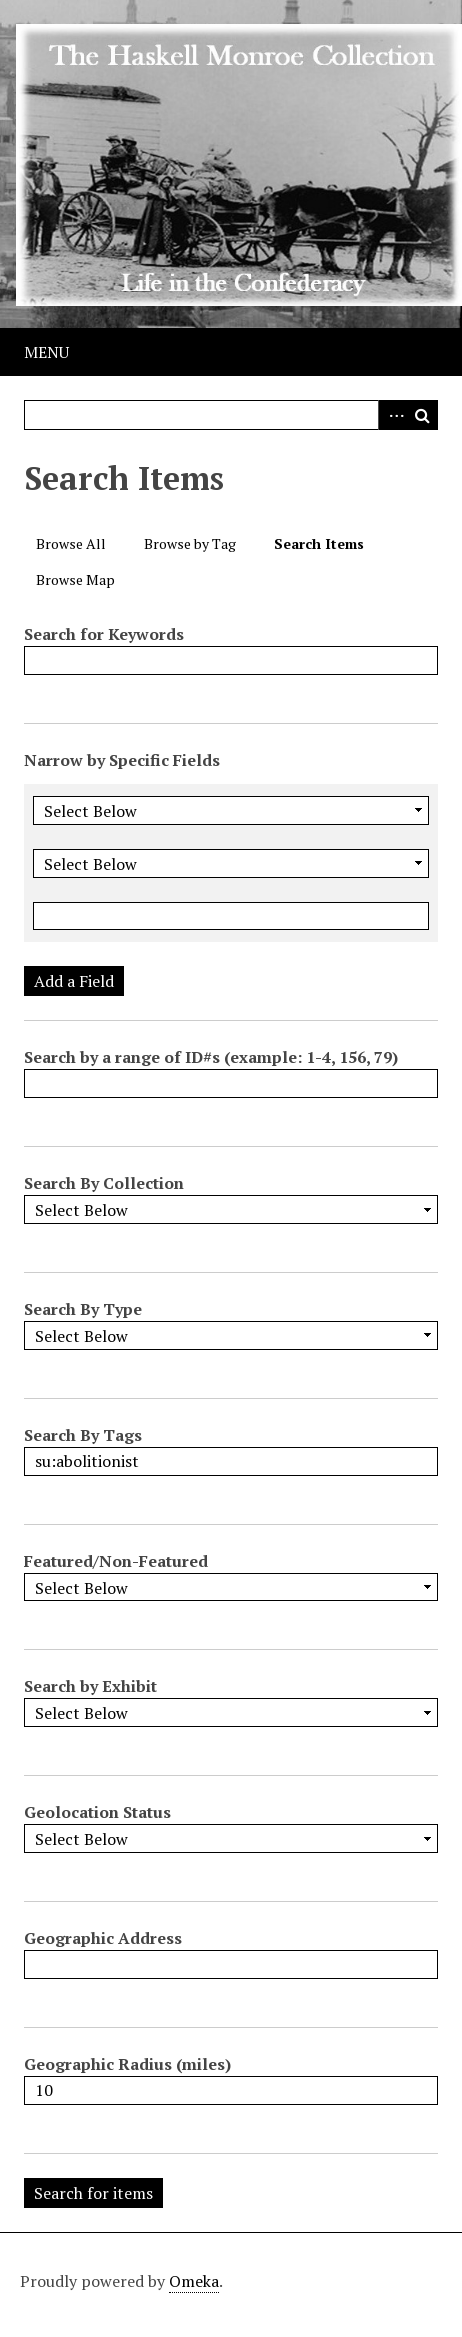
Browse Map (75, 579)
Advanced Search (393, 415)
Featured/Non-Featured (116, 1561)
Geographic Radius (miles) (127, 2064)
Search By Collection (104, 1183)
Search (423, 415)
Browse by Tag (190, 543)
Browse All (71, 543)
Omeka (194, 2281)
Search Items (319, 543)
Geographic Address (103, 1938)
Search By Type (83, 1309)
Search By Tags (83, 1435)
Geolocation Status (97, 1812)
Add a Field (74, 981)
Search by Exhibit (90, 1686)
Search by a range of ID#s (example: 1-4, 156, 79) (211, 1057)
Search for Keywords (104, 634)
